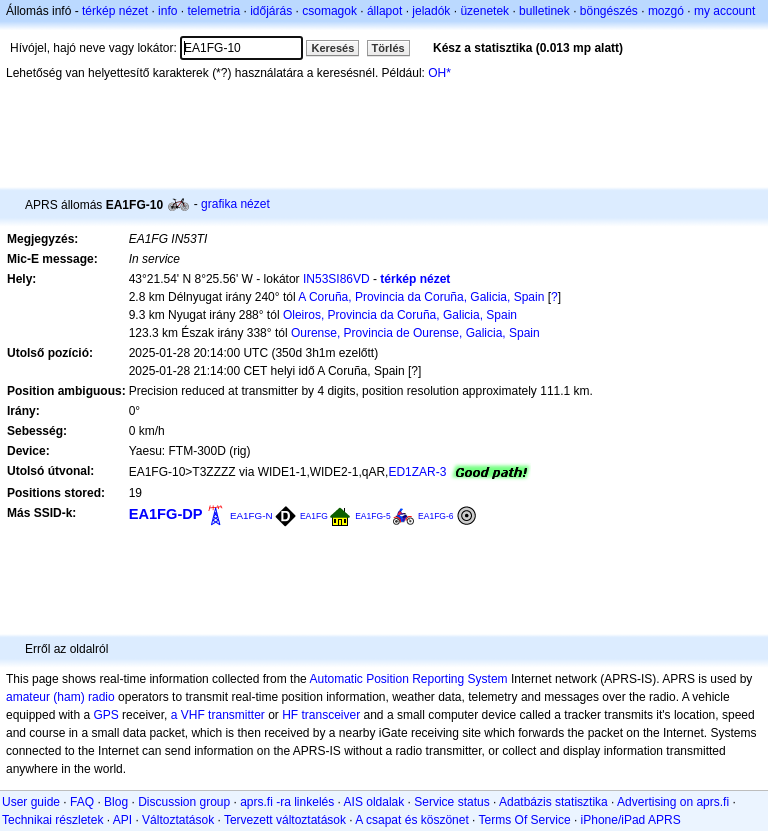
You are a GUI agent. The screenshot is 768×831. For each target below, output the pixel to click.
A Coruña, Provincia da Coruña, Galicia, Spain (421, 297)
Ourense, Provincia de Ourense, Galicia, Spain (415, 333)
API (122, 820)
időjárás (271, 11)
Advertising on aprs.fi (673, 802)
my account (724, 11)
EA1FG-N (251, 515)
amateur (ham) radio (60, 697)
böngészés (609, 11)
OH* (439, 73)
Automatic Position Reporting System (408, 679)
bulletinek (544, 11)
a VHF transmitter (218, 715)
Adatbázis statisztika (553, 802)
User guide (31, 802)
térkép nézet (115, 11)
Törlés (388, 48)
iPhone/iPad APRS (631, 820)
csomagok (329, 11)
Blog (116, 802)
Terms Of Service (525, 820)
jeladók (431, 11)
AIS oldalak (374, 802)
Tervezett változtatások (285, 820)
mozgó (666, 11)
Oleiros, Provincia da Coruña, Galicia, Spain (400, 315)
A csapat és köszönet (411, 820)
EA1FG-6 (436, 516)
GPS (105, 715)
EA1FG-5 (373, 516)
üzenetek (484, 11)
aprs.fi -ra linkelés (287, 802)
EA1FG (314, 516)
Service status (451, 802)
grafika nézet (235, 204)
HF (290, 715)
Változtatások (178, 820)
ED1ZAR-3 (417, 472)
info (167, 11)
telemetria (213, 11)
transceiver (331, 715)
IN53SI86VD (336, 279)
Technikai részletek (52, 820)
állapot (384, 11)
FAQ (82, 802)
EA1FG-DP (166, 514)
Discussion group (184, 802)
